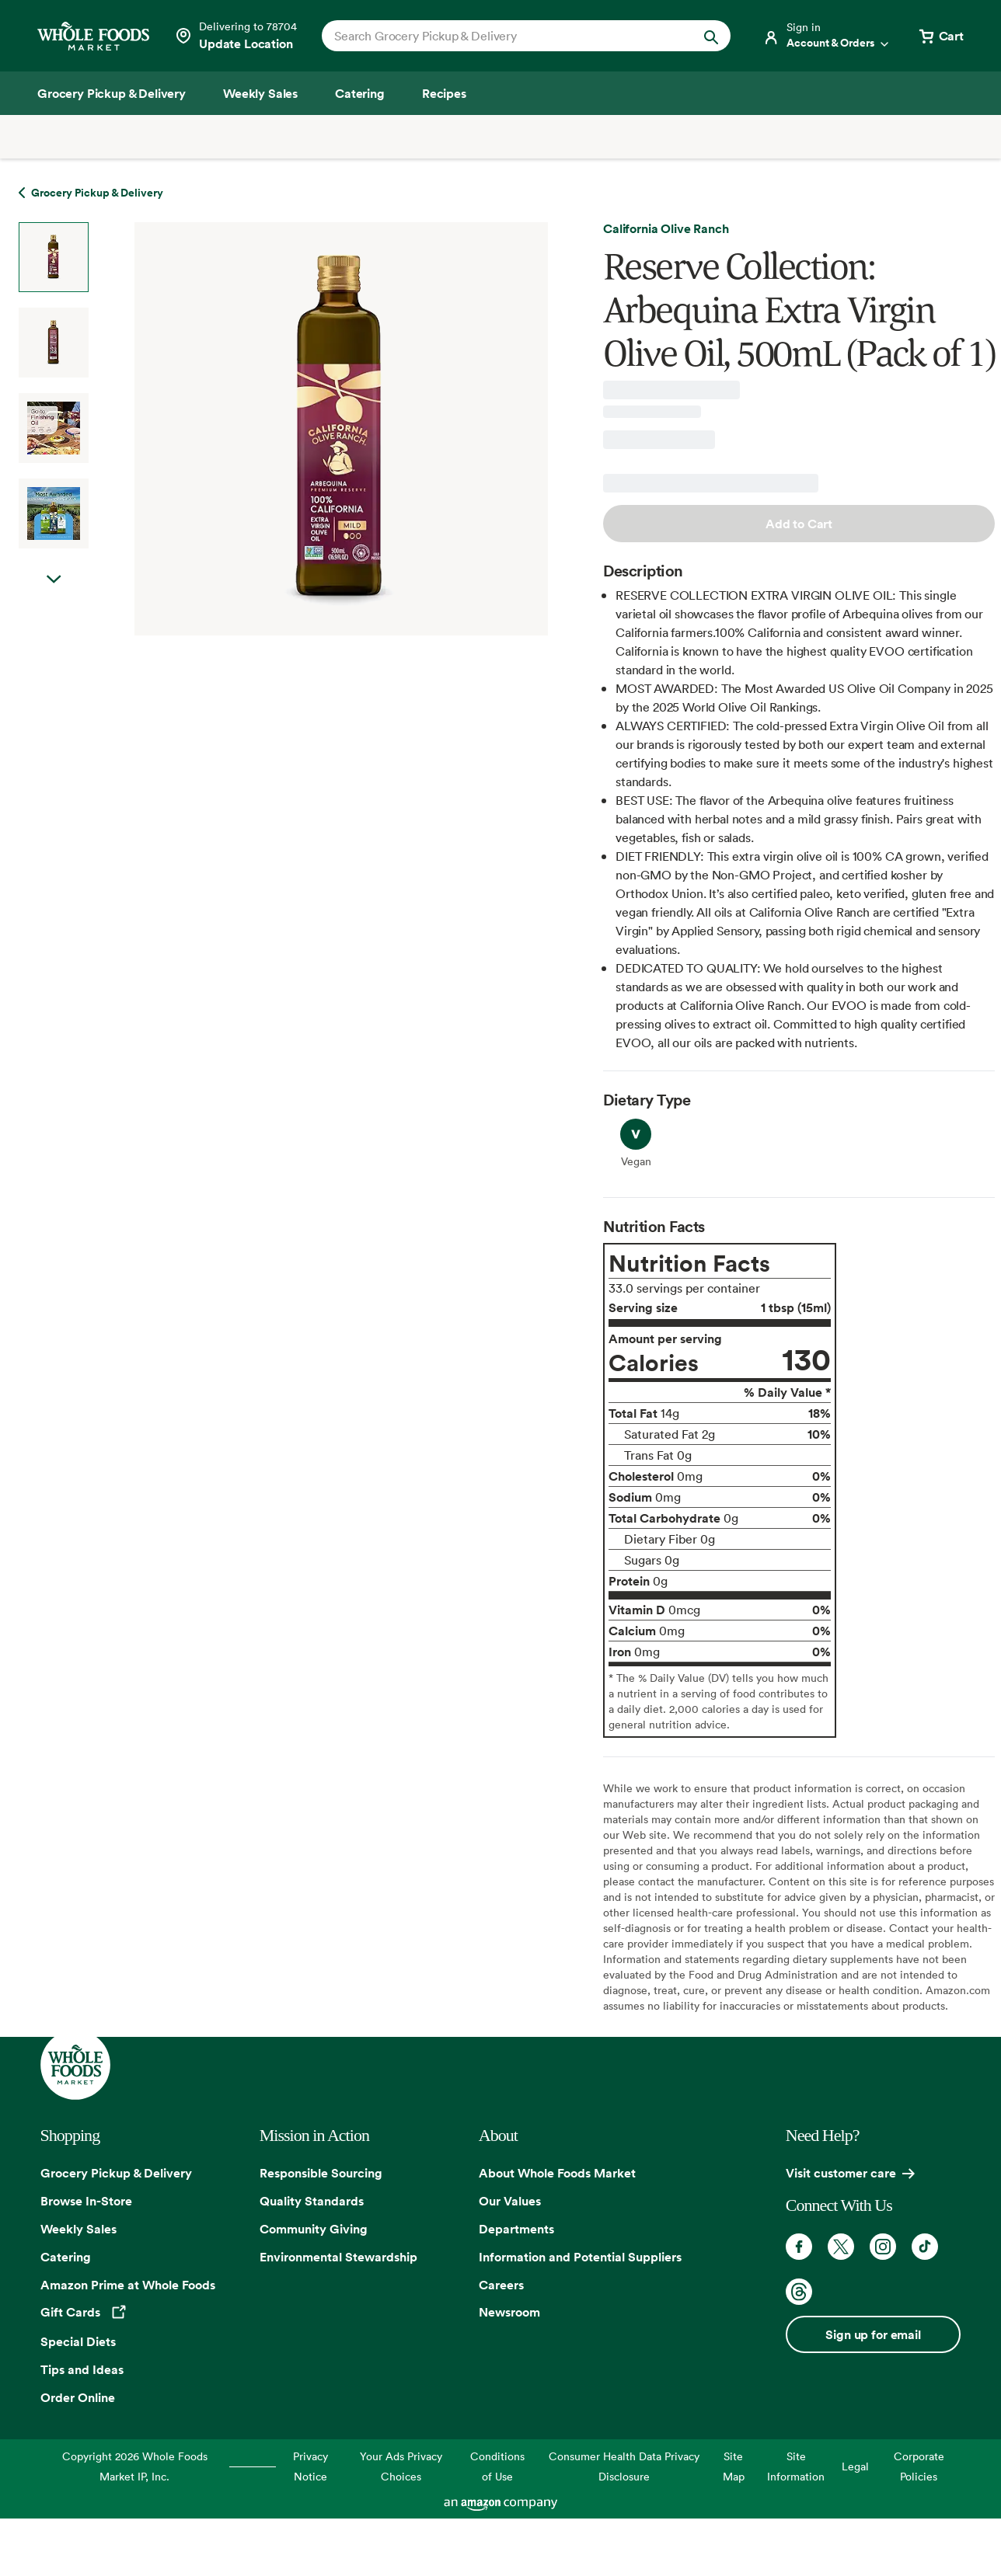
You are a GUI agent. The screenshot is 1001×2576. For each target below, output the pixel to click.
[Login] (827, 35)
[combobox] (506, 35)
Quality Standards (312, 2200)
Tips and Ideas (82, 2369)
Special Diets (78, 2341)
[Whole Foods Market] (93, 36)
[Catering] (360, 93)
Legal (855, 2466)
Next (53, 595)
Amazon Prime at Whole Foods (127, 2284)
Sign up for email (872, 2334)
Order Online (77, 2397)
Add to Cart (799, 523)
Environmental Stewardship (338, 2256)
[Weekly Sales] (260, 93)
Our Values (510, 2200)
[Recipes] (444, 93)
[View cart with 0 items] (940, 36)
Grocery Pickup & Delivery (116, 2172)
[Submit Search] (711, 35)
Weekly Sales (78, 2228)
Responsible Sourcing (321, 2172)
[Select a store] (235, 36)
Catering (65, 2256)
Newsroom (509, 2311)
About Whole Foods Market (557, 2172)
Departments (516, 2228)
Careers (501, 2284)
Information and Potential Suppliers (580, 2256)
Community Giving (314, 2228)
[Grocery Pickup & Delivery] (111, 93)
